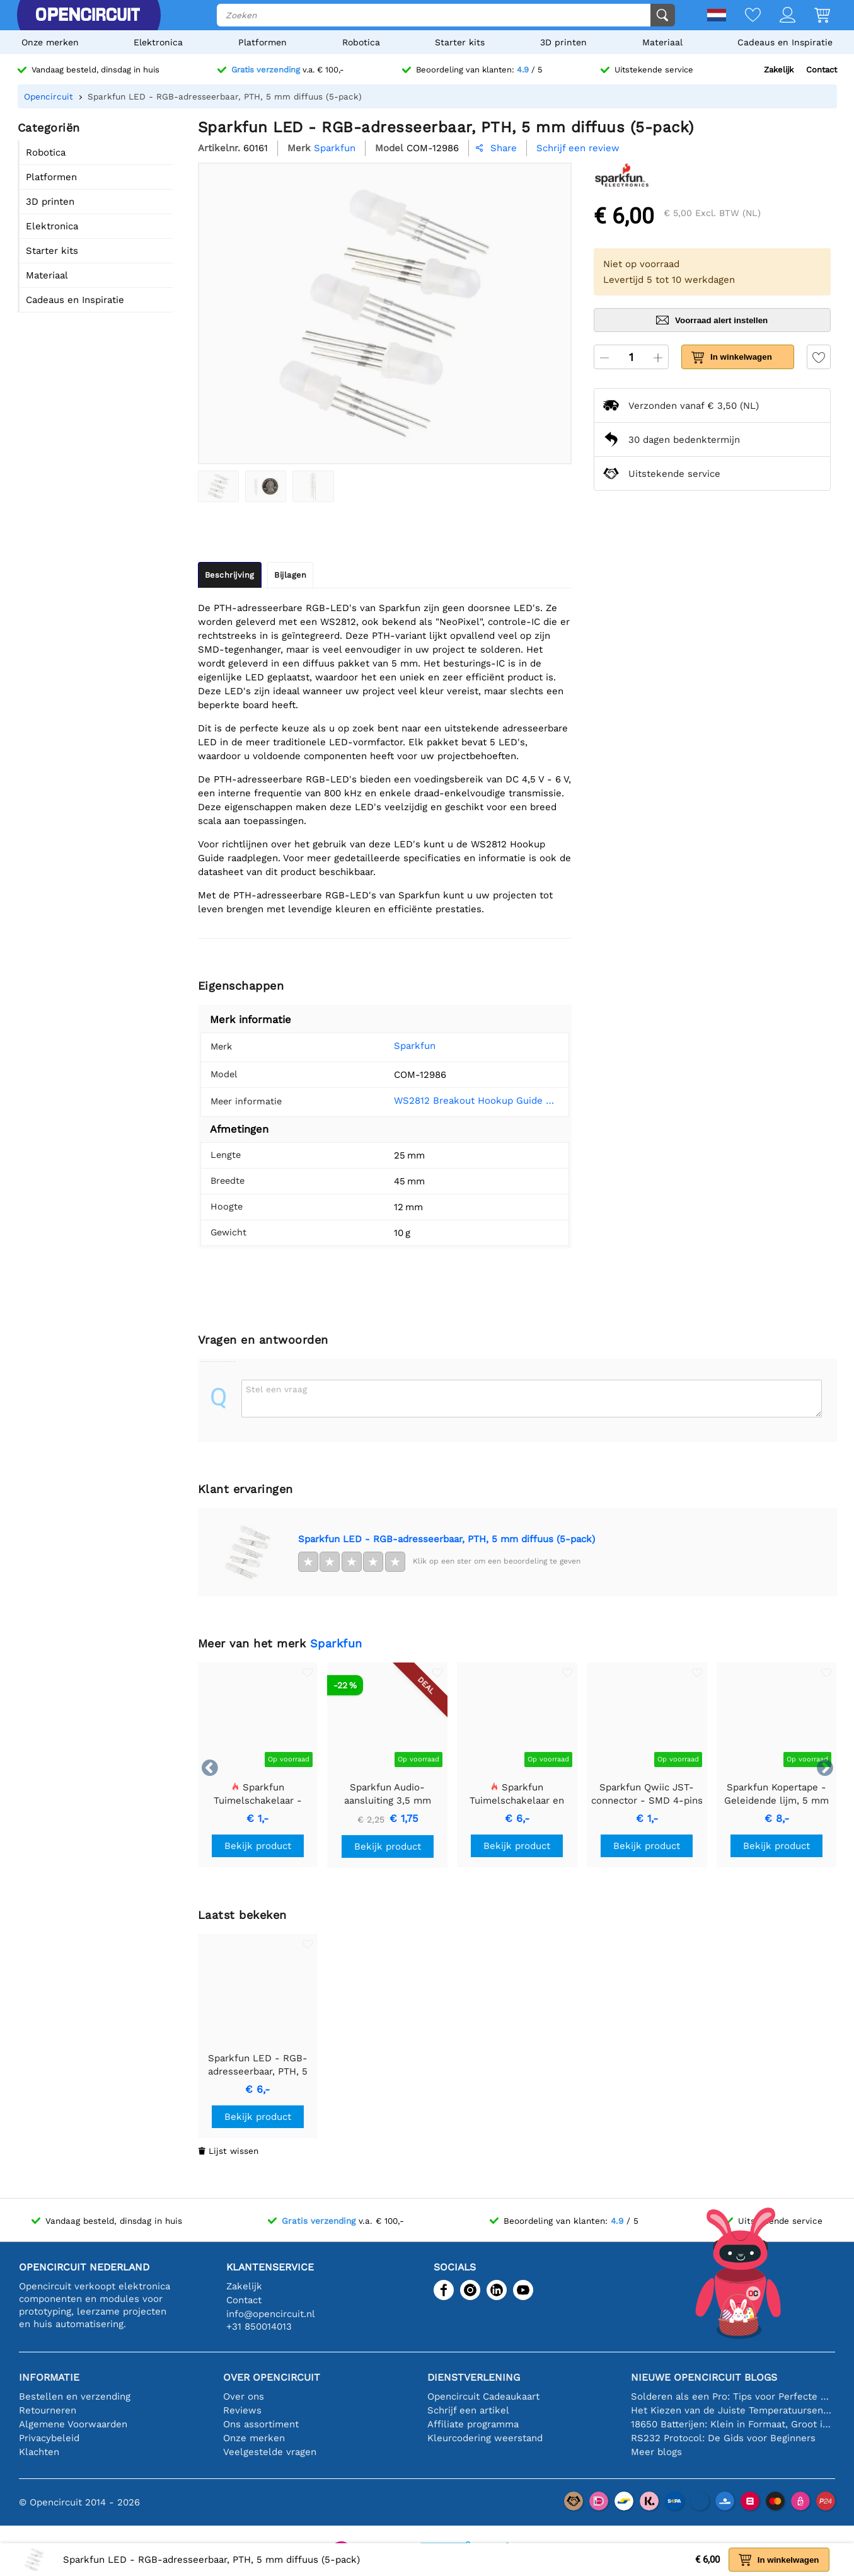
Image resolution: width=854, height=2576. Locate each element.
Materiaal (662, 42)
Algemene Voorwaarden (73, 2424)
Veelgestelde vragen (269, 2452)
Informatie (49, 2377)
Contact (821, 69)
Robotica (361, 42)
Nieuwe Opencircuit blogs (704, 2377)
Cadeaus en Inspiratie (785, 42)
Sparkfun (397, 1045)
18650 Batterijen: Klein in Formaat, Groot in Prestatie (733, 2424)
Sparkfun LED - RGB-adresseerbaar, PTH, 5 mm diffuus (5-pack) (446, 1539)
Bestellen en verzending (74, 2396)
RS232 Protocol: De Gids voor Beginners (723, 2438)
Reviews (242, 2410)
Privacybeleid (49, 2438)
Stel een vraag (276, 1389)
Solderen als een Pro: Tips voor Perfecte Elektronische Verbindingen (733, 2396)
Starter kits (460, 42)
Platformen (262, 42)
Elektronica (158, 42)
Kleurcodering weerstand (485, 2438)
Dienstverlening (473, 2377)
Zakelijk (778, 69)
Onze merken (50, 42)
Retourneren (47, 2410)
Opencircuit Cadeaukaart (483, 2396)
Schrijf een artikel (468, 2410)
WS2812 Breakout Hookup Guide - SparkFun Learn (467, 1100)
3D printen (563, 42)
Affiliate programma (473, 2424)
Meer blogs (656, 2452)
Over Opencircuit (271, 2377)
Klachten (39, 2452)
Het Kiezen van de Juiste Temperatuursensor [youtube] (733, 2410)
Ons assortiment (261, 2424)
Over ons (243, 2396)
